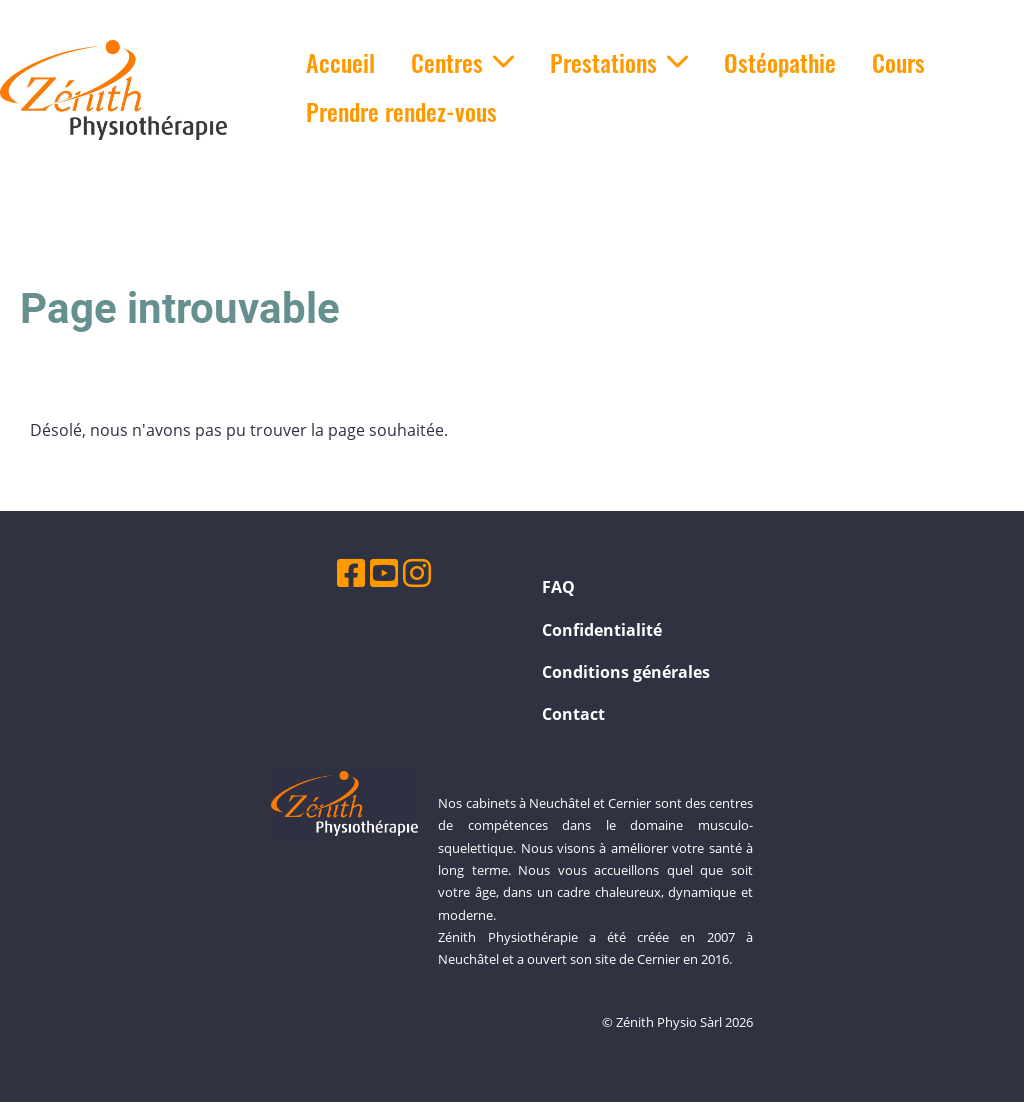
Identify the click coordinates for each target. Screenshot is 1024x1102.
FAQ (558, 587)
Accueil (340, 62)
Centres (462, 62)
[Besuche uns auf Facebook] (351, 572)
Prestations (619, 62)
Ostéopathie (780, 62)
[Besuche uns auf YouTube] (384, 572)
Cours (898, 62)
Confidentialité (602, 630)
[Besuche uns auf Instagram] (417, 572)
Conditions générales (626, 672)
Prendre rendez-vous (401, 111)
